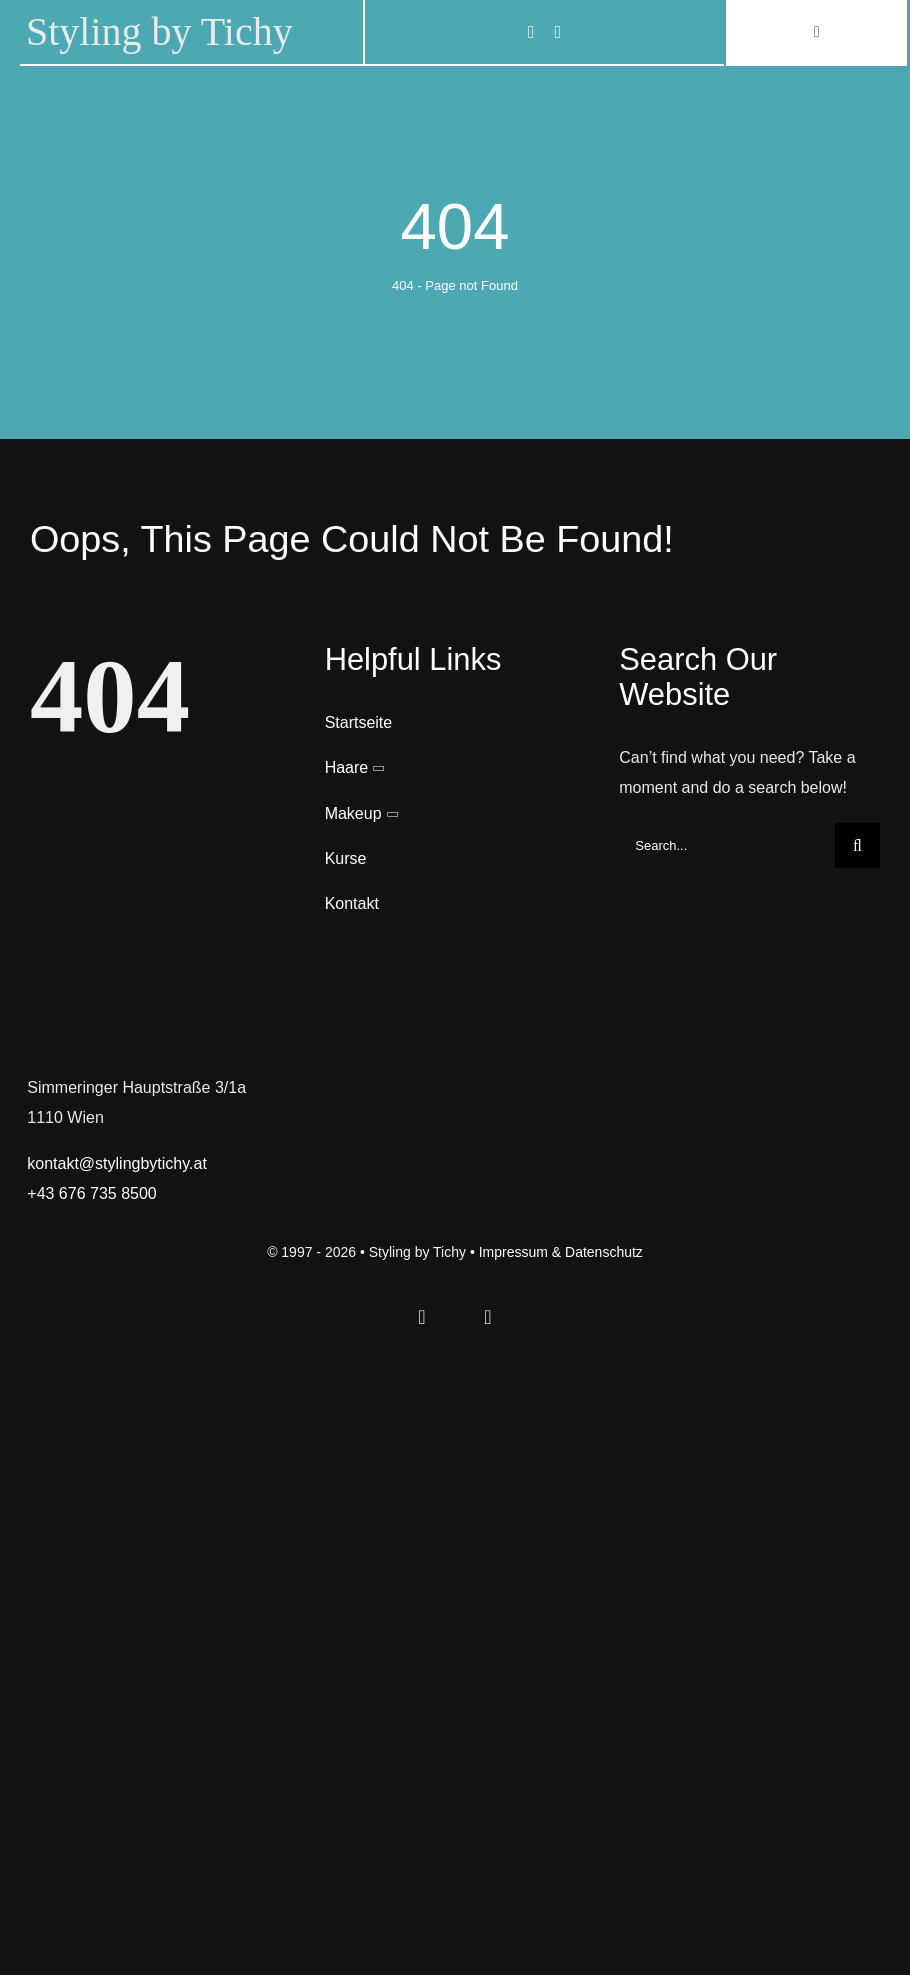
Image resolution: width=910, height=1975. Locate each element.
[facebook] (531, 32)
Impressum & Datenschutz (561, 1252)
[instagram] (557, 32)
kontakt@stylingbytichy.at (117, 1163)
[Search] (857, 845)
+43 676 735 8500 (91, 1193)
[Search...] (727, 845)
